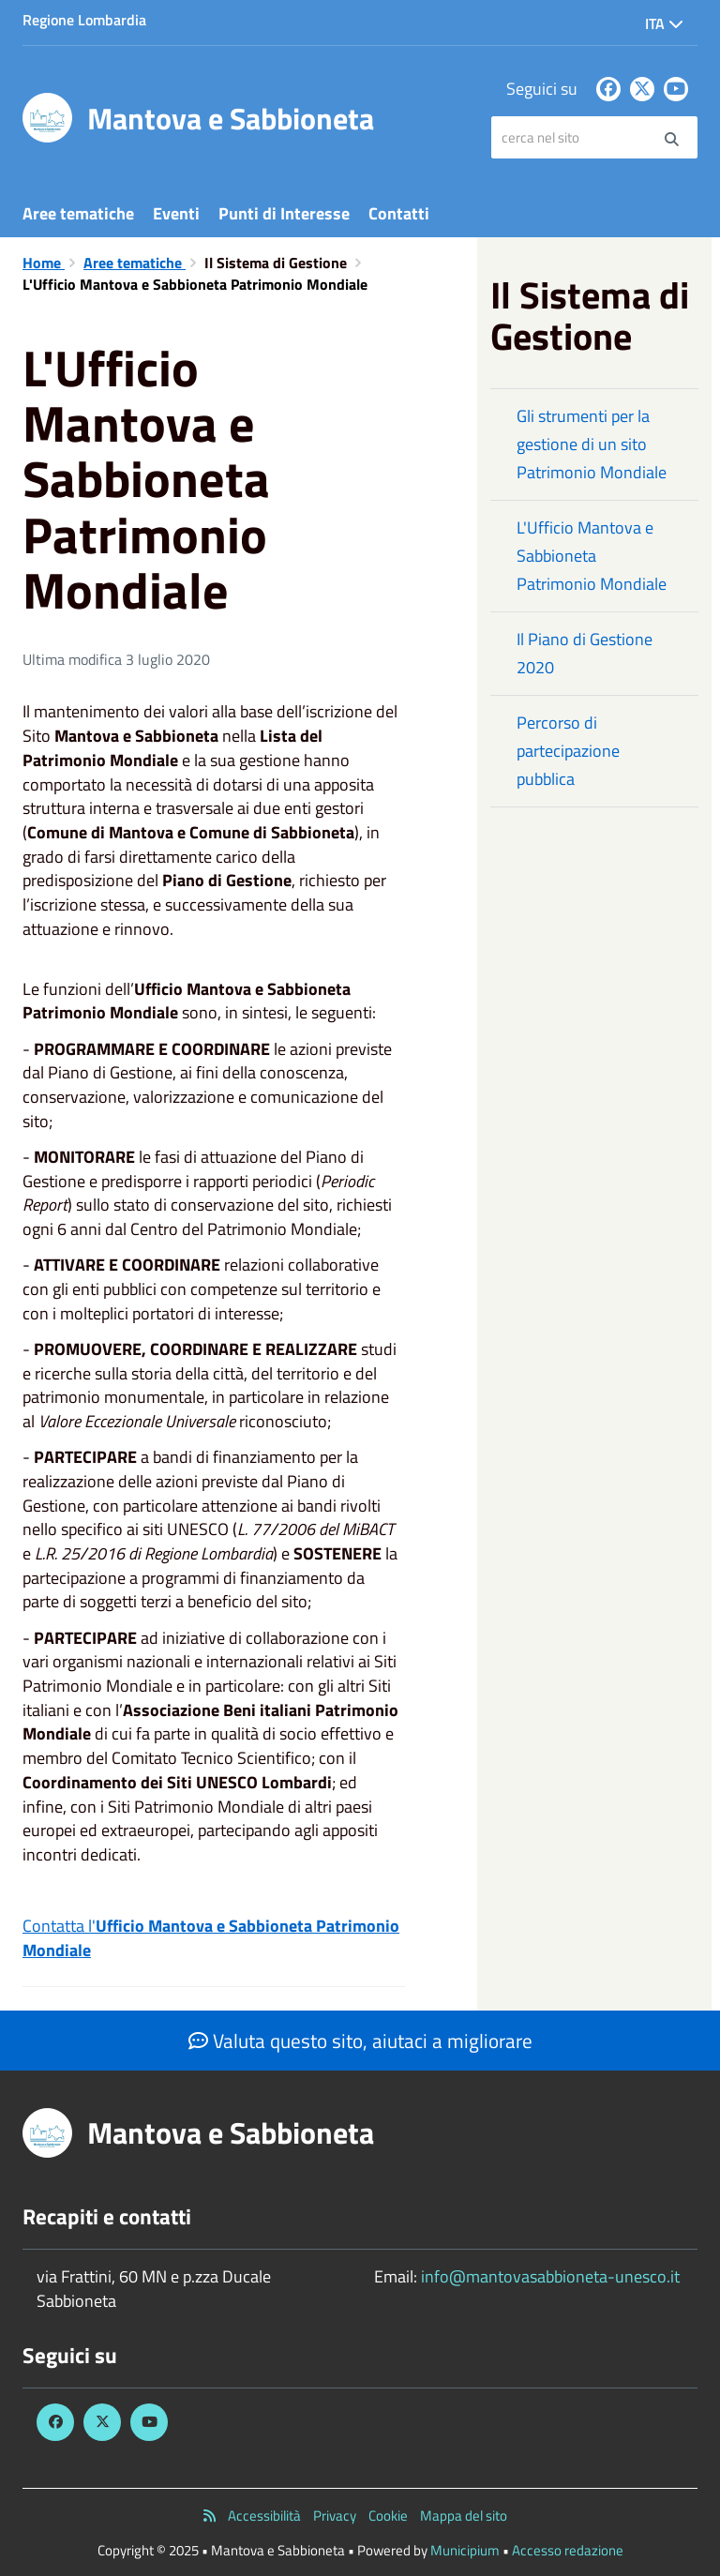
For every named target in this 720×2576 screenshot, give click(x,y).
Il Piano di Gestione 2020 (584, 653)
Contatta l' (210, 1938)
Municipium (465, 2550)
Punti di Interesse (284, 213)
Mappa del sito (463, 2515)
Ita (664, 23)
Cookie (388, 2515)
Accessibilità (264, 2515)
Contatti (398, 213)
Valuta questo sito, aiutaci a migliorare (360, 2041)
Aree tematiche (78, 213)
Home (43, 262)
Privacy (334, 2515)
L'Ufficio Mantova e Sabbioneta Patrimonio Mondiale (592, 555)
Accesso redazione (567, 2550)
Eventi (176, 213)
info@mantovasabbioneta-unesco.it (550, 2276)
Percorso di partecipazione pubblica (568, 750)
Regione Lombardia (84, 19)
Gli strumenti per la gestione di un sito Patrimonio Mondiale (592, 444)
